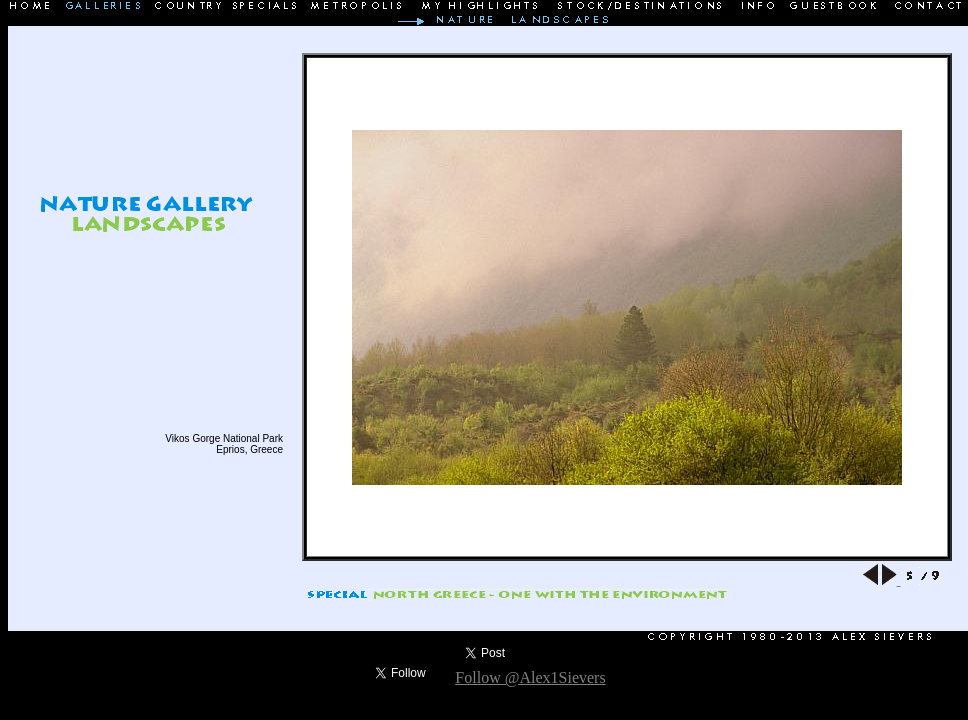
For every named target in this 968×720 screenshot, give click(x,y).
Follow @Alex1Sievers (530, 677)
